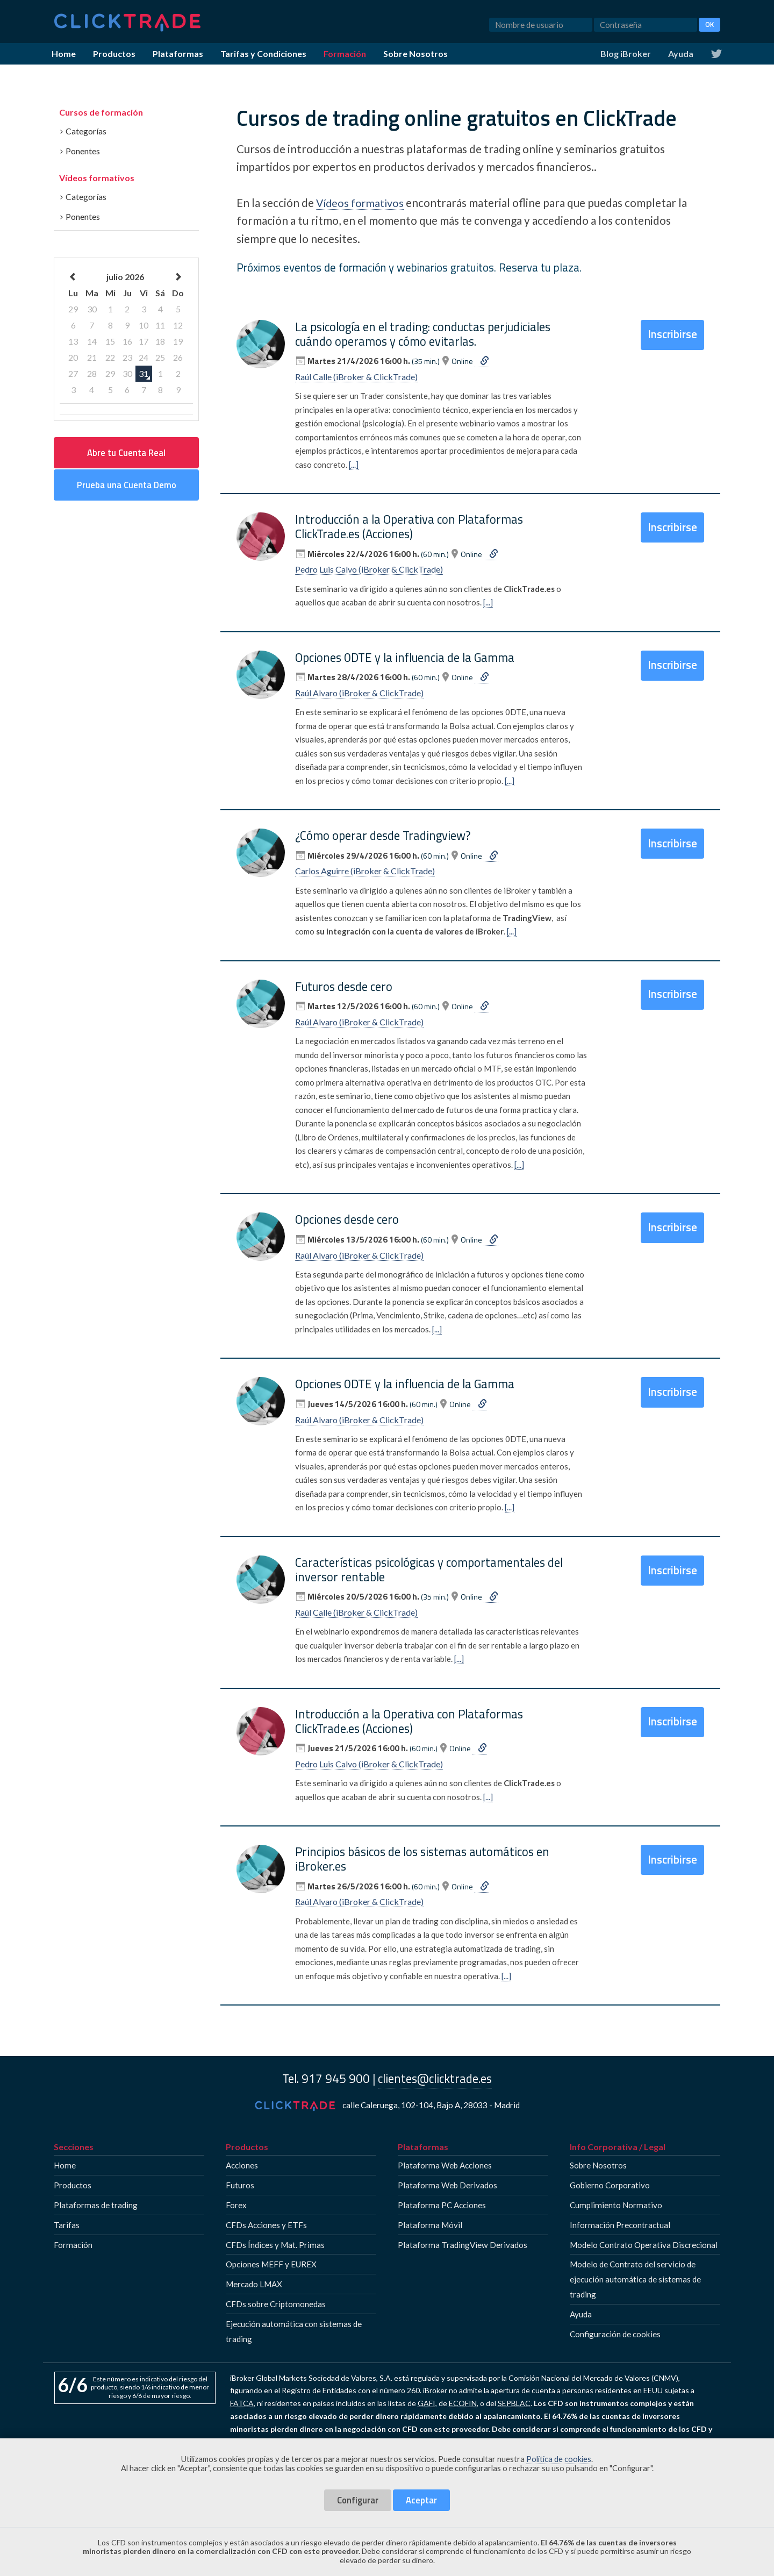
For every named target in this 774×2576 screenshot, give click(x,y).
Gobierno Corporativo (610, 2185)
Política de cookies (558, 2459)
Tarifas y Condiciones (263, 53)
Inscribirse (679, 330)
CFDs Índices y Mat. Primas (275, 2244)
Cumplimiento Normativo (616, 2205)
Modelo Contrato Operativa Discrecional (644, 2244)
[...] (354, 464)
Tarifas (67, 2224)
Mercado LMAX (254, 2284)
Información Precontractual (620, 2224)
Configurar (357, 2500)
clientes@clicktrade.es (435, 2079)
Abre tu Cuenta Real (126, 452)
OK (709, 24)
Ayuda (680, 53)
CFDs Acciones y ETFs (266, 2224)
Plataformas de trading (96, 2205)
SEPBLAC (514, 2403)
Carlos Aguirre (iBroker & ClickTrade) (365, 871)
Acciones (242, 2165)
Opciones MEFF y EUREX (271, 2264)
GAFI (426, 2403)
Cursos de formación (101, 112)
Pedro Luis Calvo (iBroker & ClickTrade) (369, 569)
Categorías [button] (82, 131)
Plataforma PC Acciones (442, 2205)
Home (64, 53)
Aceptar (421, 2500)
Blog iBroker (625, 53)
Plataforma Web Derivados (447, 2185)
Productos (114, 53)
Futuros (240, 2185)
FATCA (242, 2403)
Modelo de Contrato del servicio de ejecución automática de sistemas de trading (635, 2279)
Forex (236, 2205)
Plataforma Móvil (430, 2224)
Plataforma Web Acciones (445, 2165)
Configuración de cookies (615, 2334)
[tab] (126, 129)
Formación (345, 53)
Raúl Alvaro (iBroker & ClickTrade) (359, 693)
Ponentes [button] (79, 151)
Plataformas (178, 53)
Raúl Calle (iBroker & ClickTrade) (356, 377)
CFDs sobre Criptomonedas (276, 2304)
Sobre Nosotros (415, 53)
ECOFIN (463, 2403)
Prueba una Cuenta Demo (126, 484)
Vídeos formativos (96, 178)
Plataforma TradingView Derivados (462, 2244)
